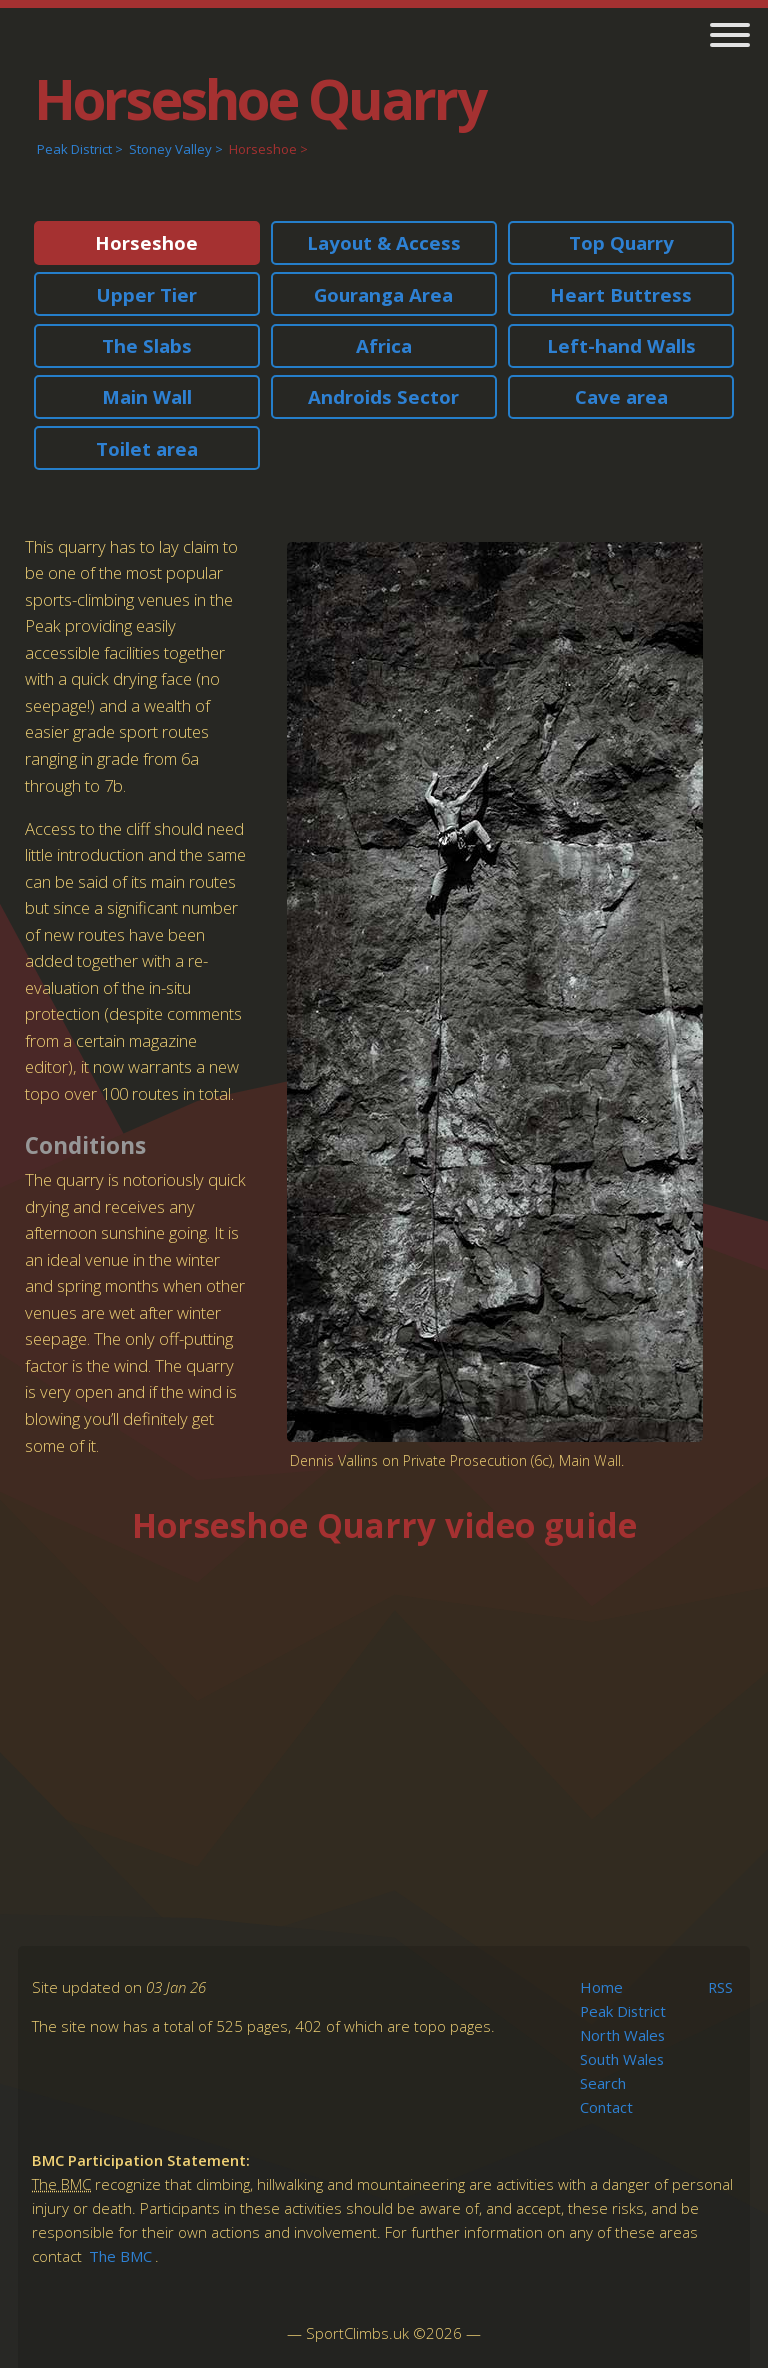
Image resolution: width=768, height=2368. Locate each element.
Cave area (621, 396)
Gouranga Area (383, 294)
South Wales (622, 2059)
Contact (606, 2107)
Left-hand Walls (621, 345)
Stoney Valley (170, 149)
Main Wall (147, 396)
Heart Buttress (621, 294)
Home (601, 1987)
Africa (384, 345)
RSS (720, 1987)
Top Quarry (621, 242)
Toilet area (147, 448)
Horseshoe (263, 149)
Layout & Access (384, 242)
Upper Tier (146, 294)
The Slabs (147, 345)
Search (603, 2083)
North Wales (622, 2035)
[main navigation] (722, 37)
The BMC (120, 2256)
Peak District (74, 149)
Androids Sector (383, 396)
